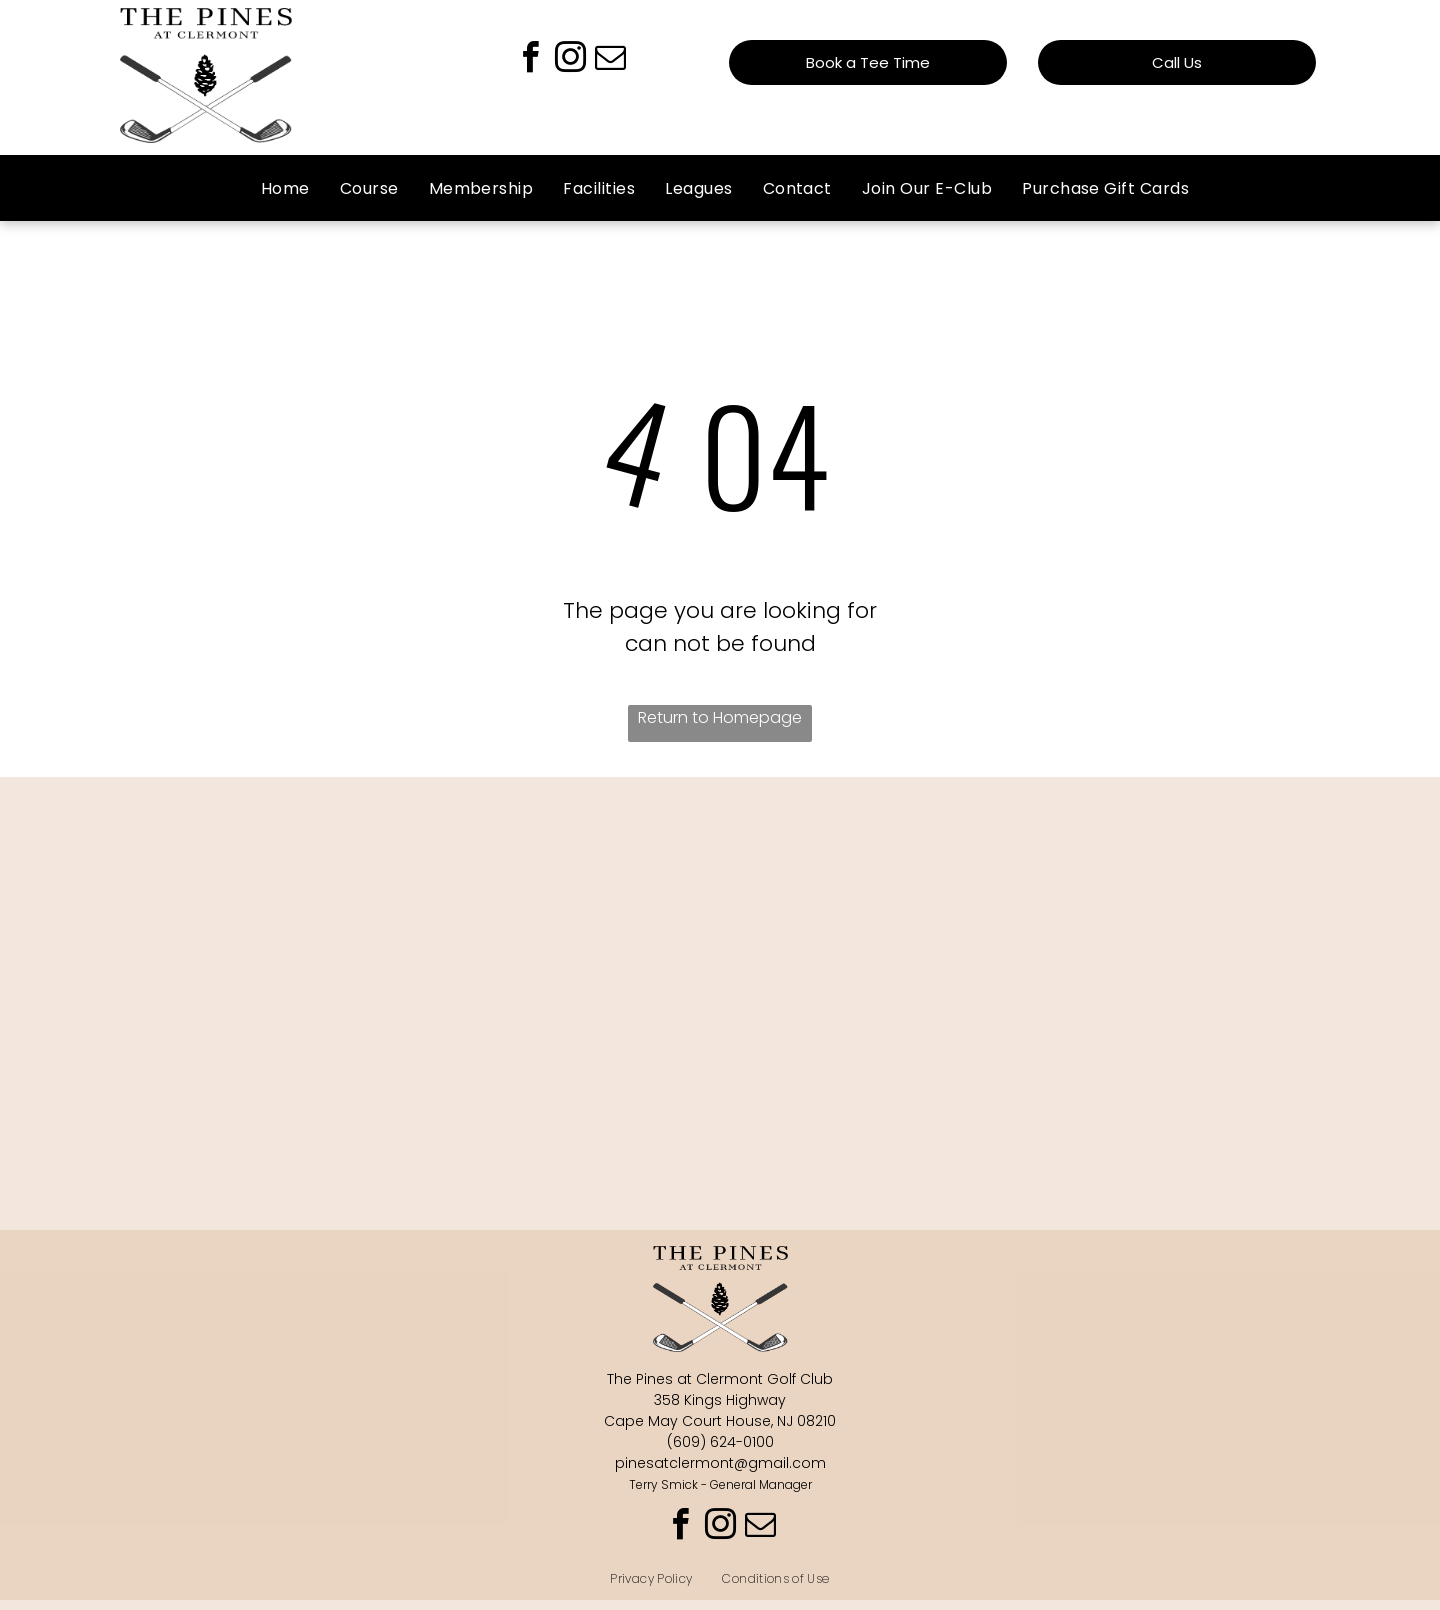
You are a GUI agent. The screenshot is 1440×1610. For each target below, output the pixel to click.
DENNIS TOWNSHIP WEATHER (720, 887)
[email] (610, 60)
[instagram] (570, 60)
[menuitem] (285, 188)
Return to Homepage (720, 717)
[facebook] (530, 60)
